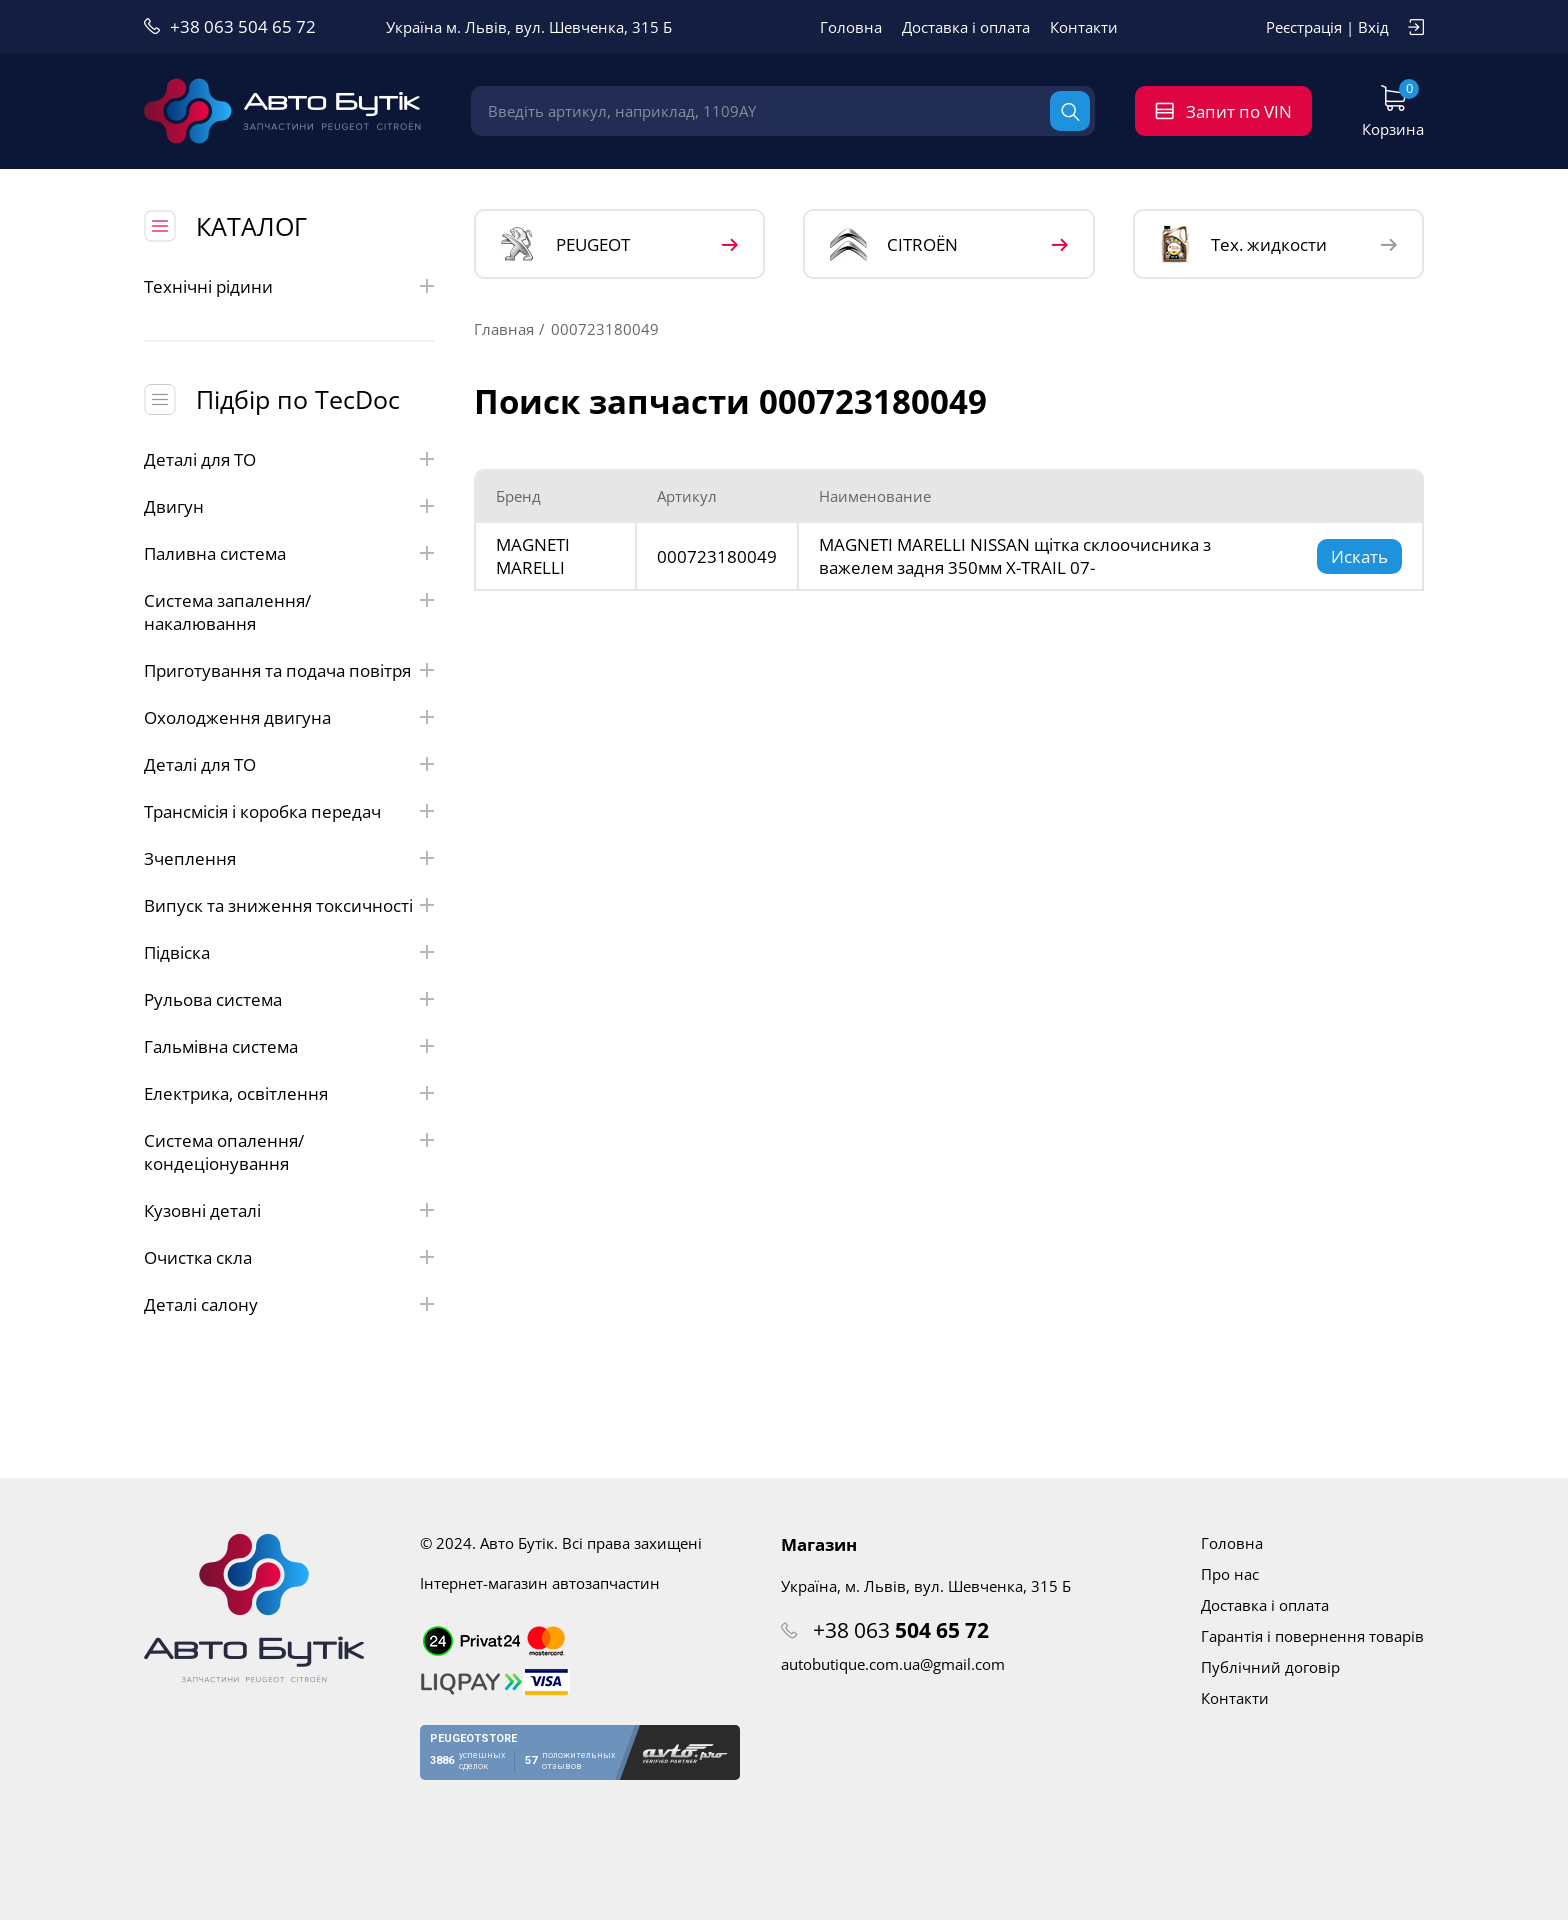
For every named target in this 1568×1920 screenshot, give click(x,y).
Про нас (1230, 1574)
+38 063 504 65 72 (243, 26)
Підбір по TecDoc (298, 399)
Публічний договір (1270, 1667)
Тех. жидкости (1243, 244)
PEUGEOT (565, 244)
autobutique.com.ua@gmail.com (893, 1664)
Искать (1359, 556)
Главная (504, 329)
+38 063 (901, 1630)
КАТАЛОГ (251, 226)
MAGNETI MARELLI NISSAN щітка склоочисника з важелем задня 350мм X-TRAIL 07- (1015, 556)
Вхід (1373, 27)
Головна (851, 27)
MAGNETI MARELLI (533, 556)
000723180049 (717, 556)
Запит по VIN (1239, 111)
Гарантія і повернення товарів (1312, 1636)
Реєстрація (1304, 27)
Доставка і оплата (966, 27)
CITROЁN (894, 244)
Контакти (1084, 27)
